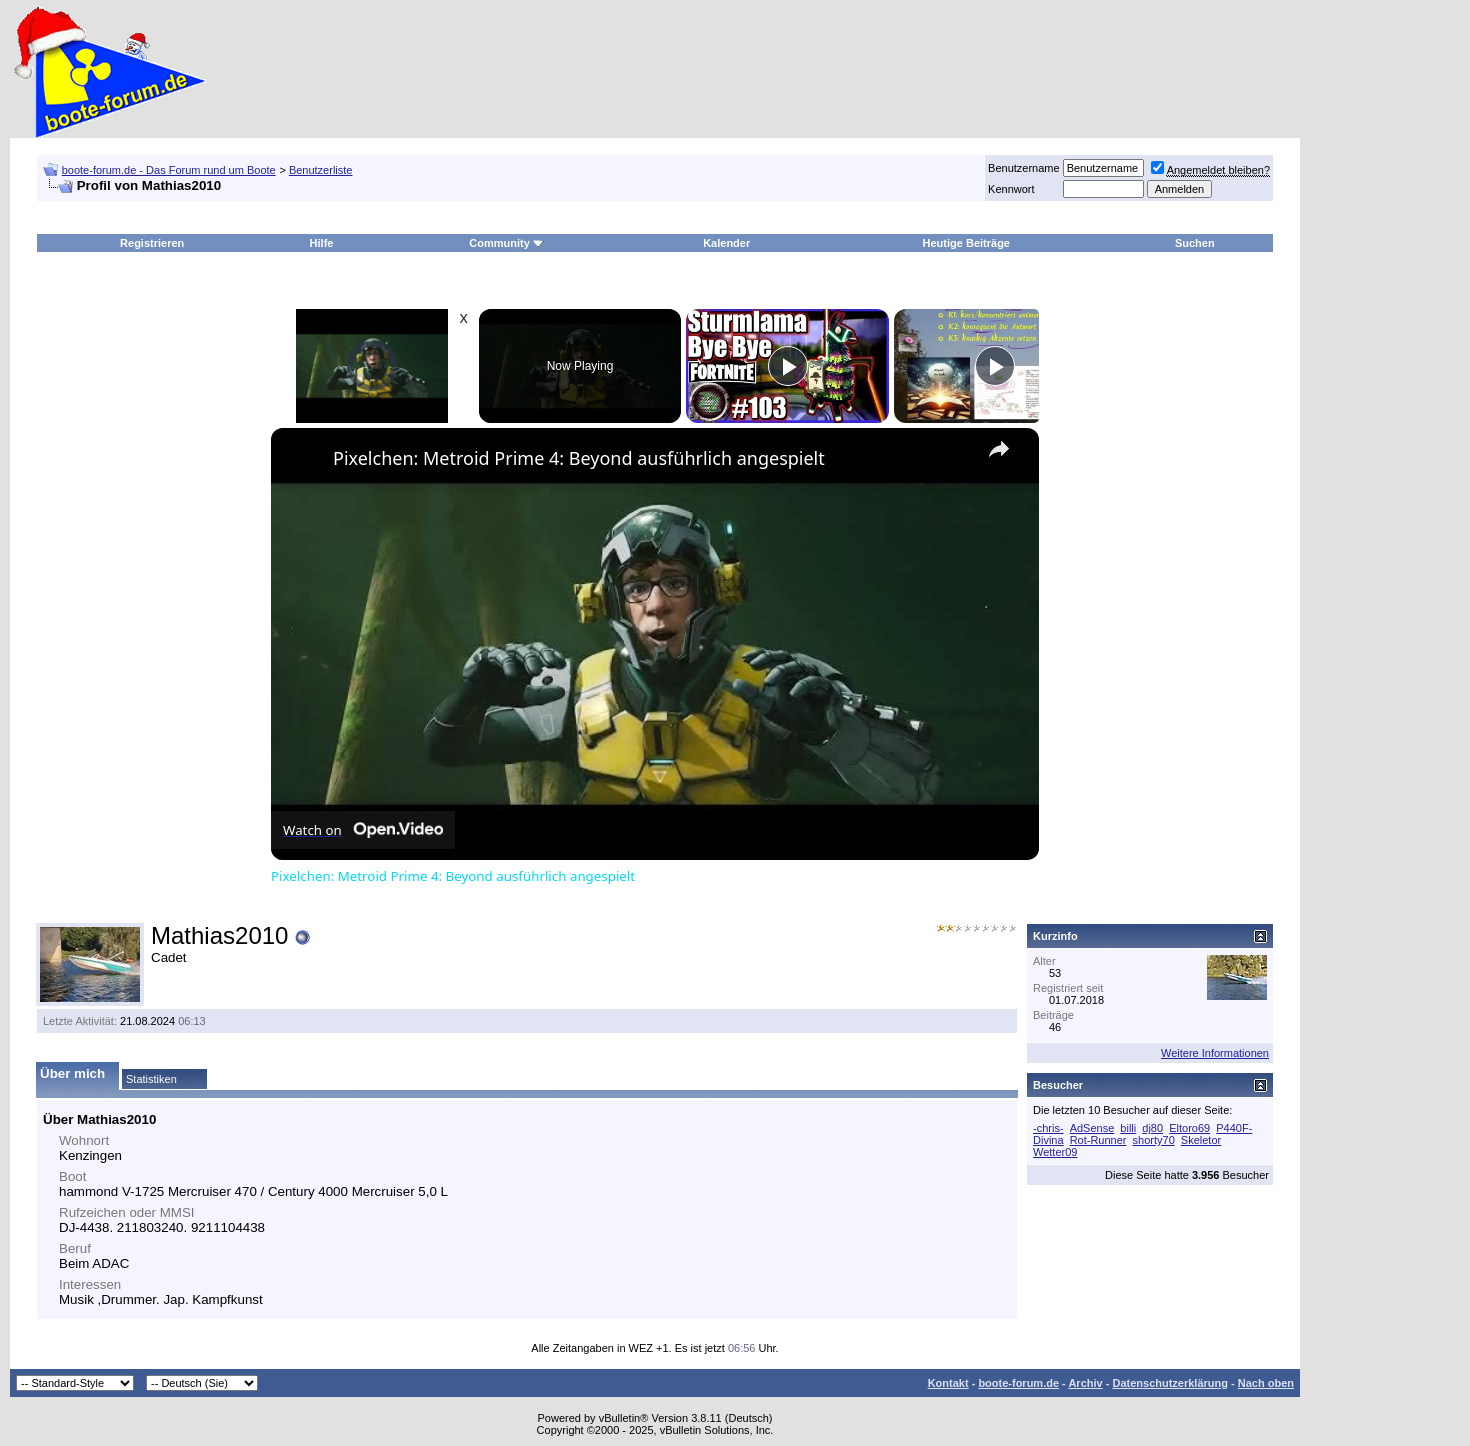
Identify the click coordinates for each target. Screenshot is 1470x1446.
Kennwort (1011, 189)
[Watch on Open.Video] (363, 830)
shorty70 (1154, 1140)
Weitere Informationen (1215, 1053)
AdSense (1092, 1128)
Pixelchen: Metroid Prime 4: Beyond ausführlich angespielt (579, 458)
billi (1128, 1128)
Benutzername (1024, 168)
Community (506, 243)
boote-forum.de (1018, 1383)
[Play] (788, 366)
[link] (303, 460)
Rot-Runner (1098, 1140)
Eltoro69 (1189, 1128)
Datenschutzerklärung (1170, 1383)
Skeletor (1201, 1140)
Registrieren (152, 243)
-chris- (1048, 1128)
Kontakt (948, 1383)
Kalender (726, 243)
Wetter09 (1055, 1152)
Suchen (1195, 243)
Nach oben (1266, 1383)
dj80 (1152, 1128)
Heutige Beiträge (966, 243)
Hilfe (322, 243)
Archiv (1085, 1383)
